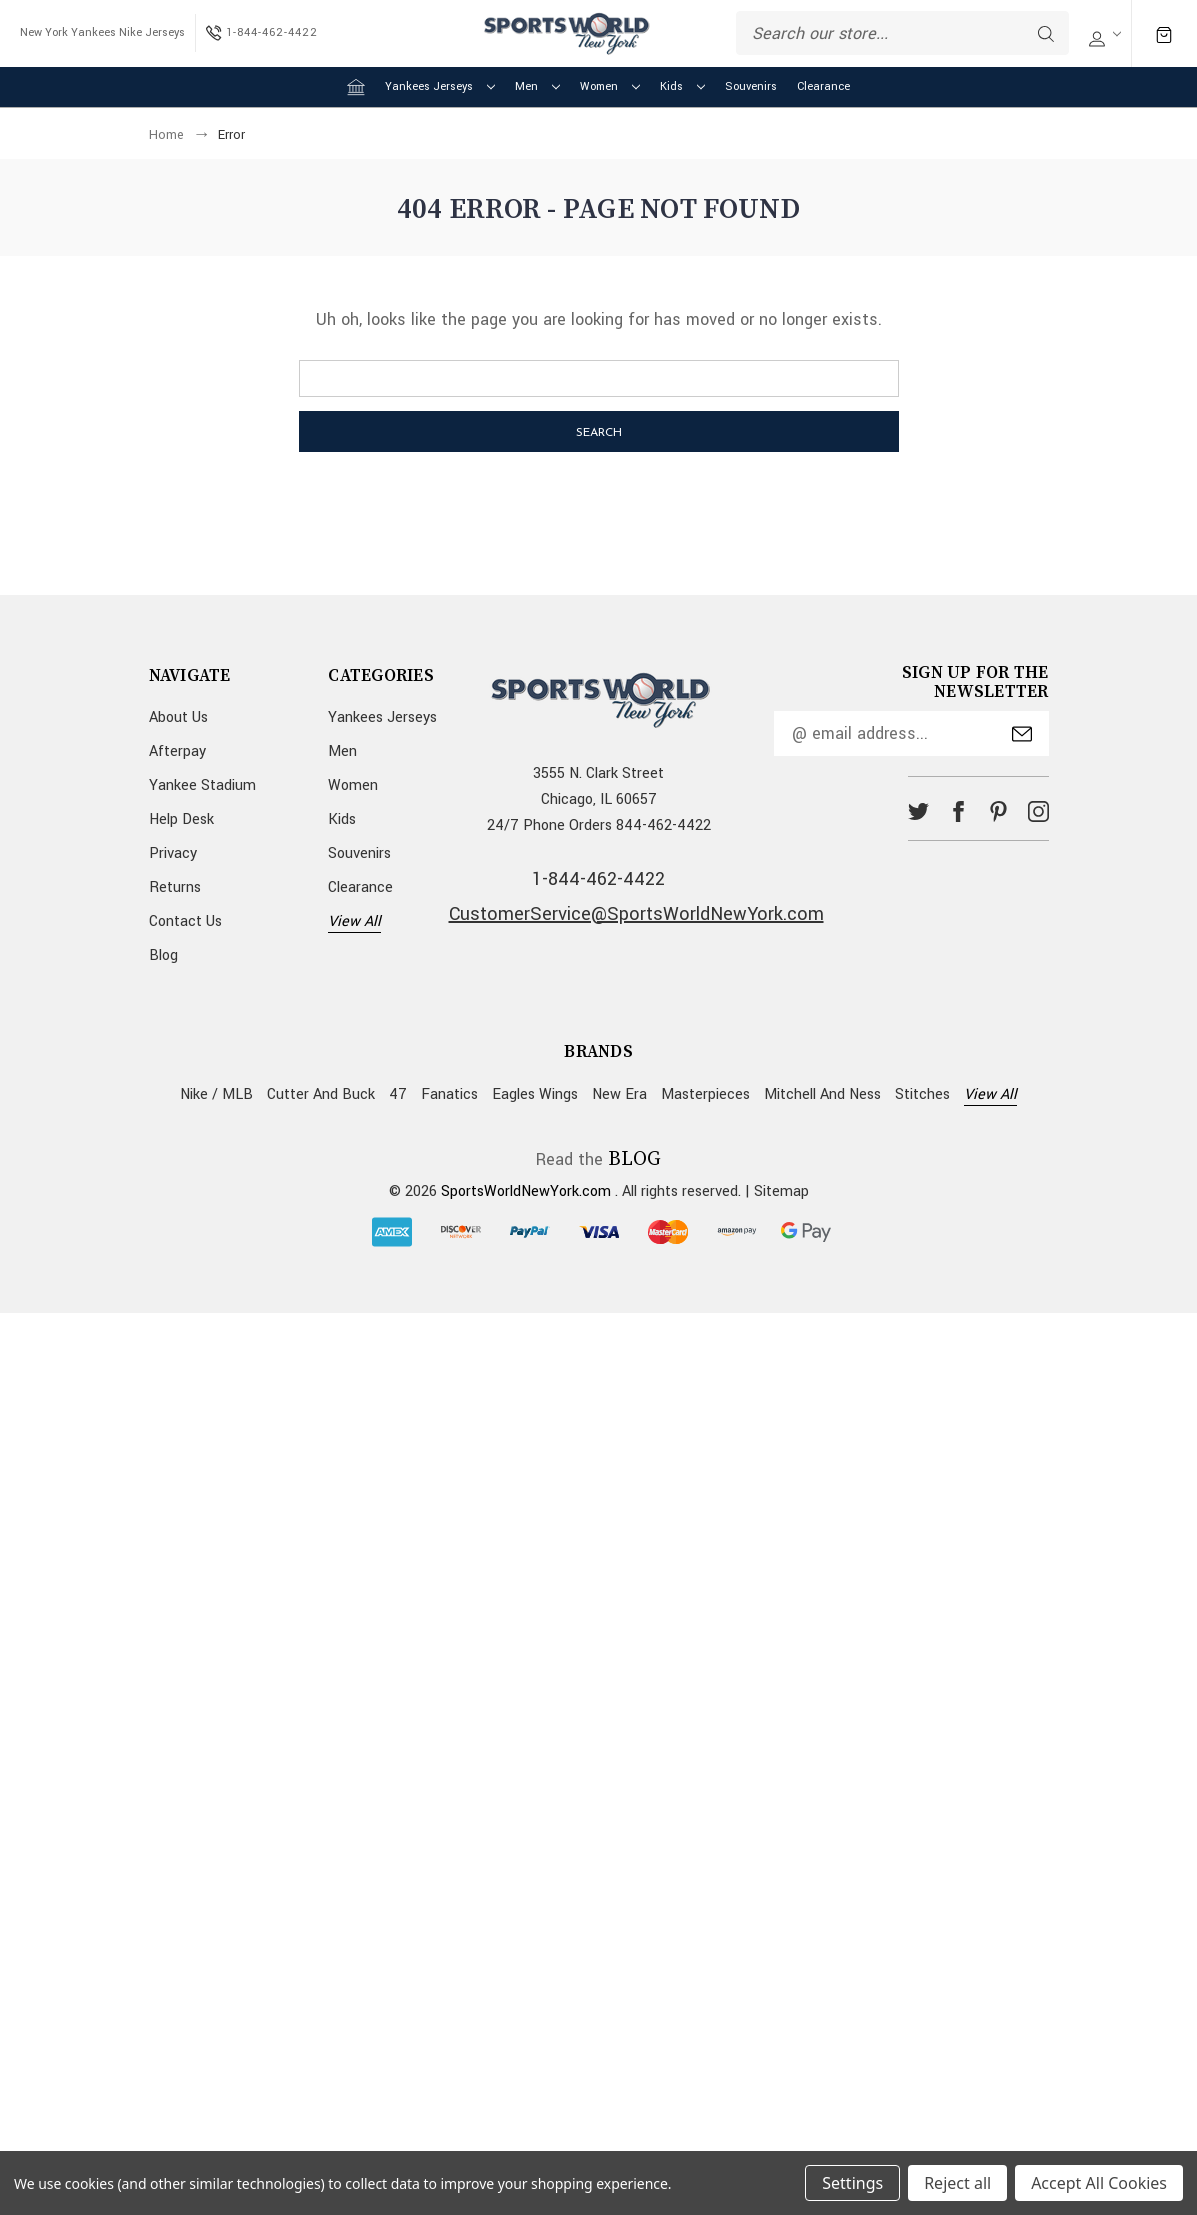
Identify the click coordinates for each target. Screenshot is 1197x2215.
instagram (1038, 811)
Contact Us (185, 921)
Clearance (823, 86)
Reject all (957, 2183)
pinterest (998, 811)
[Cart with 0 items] (1164, 33)
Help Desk (181, 819)
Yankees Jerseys (440, 86)
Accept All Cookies (1099, 2183)
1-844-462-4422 (598, 879)
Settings (852, 2183)
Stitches (922, 1094)
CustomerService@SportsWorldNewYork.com (636, 914)
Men (537, 86)
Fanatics (449, 1094)
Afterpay (177, 751)
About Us (178, 717)
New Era (619, 1094)
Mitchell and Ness (822, 1094)
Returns (175, 887)
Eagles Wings (535, 1094)
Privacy (173, 853)
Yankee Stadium (202, 785)
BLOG (634, 1159)
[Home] (356, 87)
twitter (918, 811)
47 (398, 1094)
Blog (163, 955)
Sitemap (781, 1191)
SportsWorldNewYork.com (526, 1191)
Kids (682, 86)
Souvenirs (751, 86)
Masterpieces (705, 1094)
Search (1046, 34)
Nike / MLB (216, 1094)
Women (610, 86)
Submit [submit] (1022, 734)
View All (354, 921)
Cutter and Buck (321, 1094)
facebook (958, 811)
